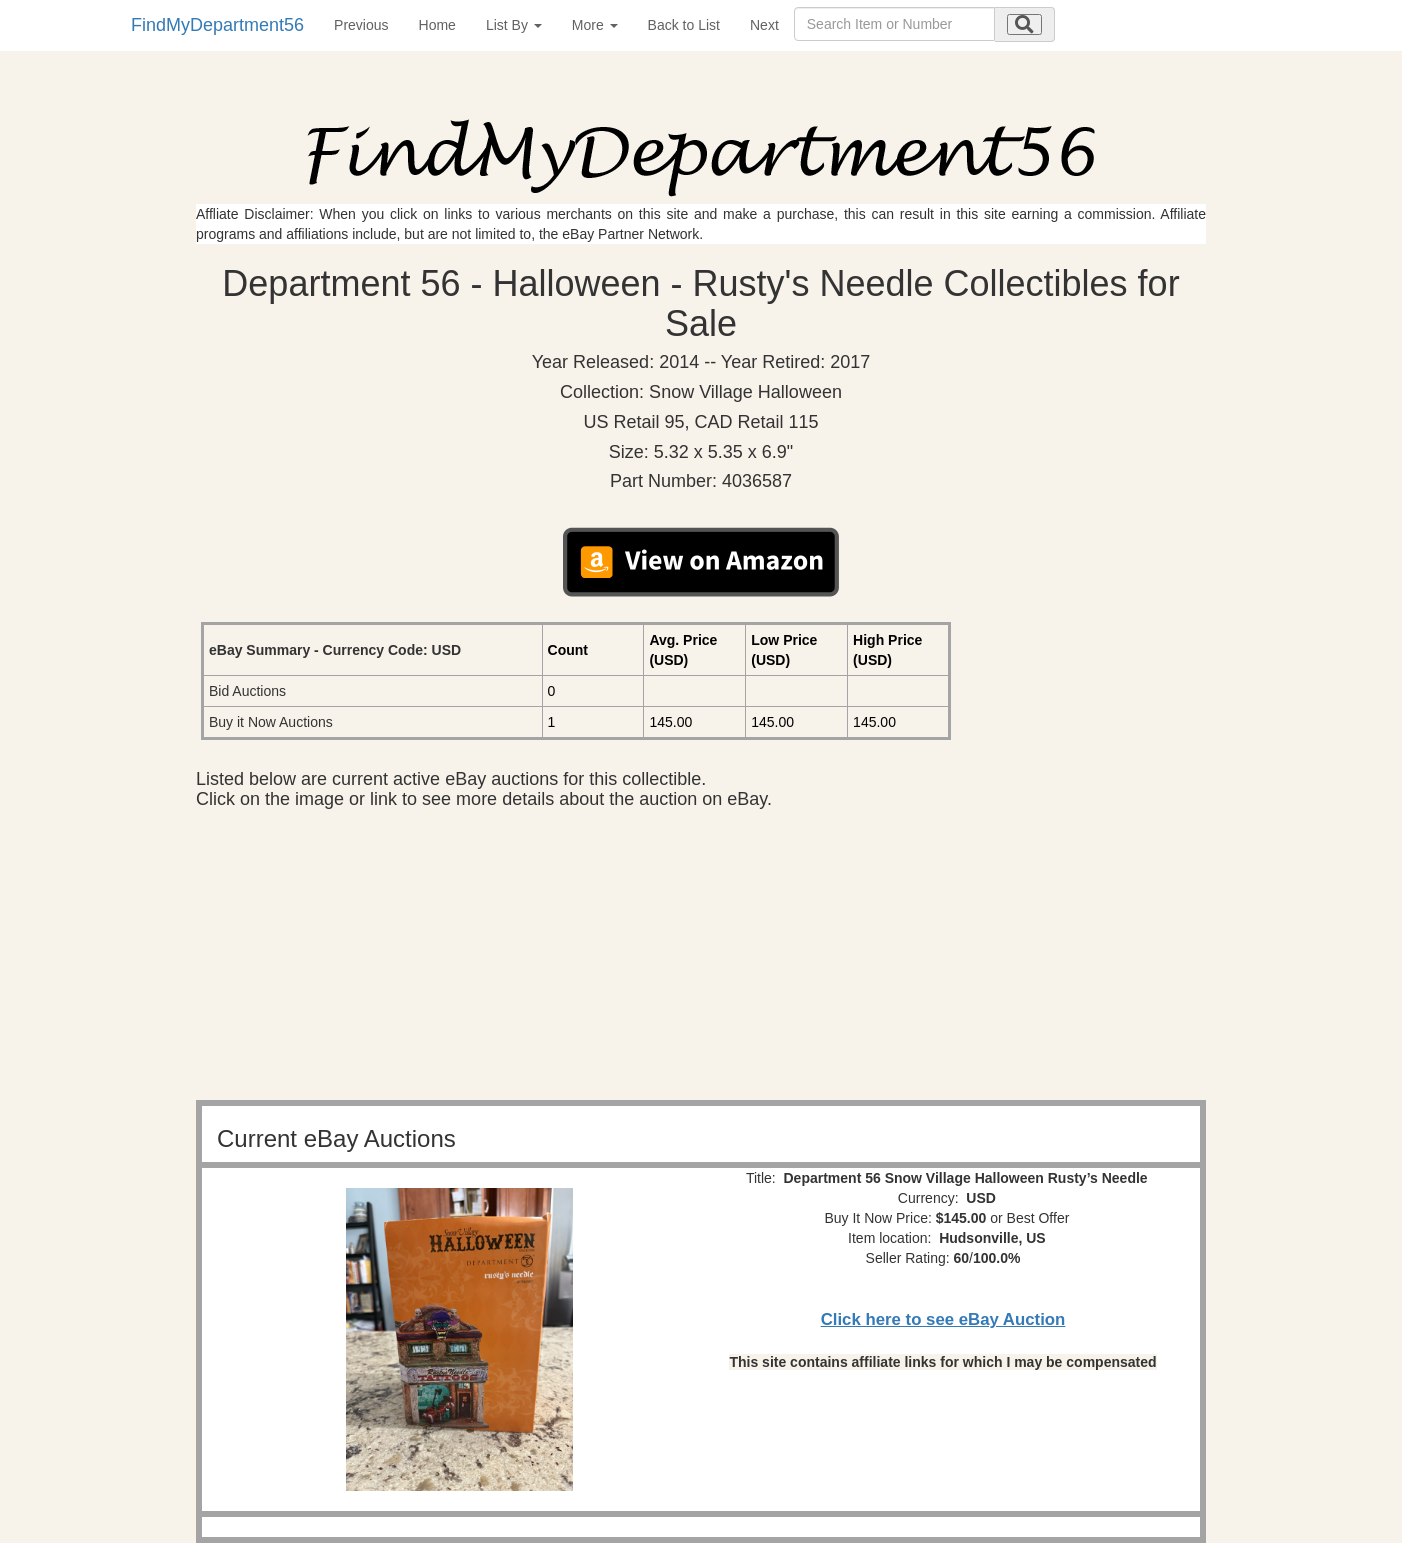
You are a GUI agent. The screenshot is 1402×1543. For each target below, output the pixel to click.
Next (764, 25)
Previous (361, 25)
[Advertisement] (701, 960)
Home (437, 25)
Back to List (684, 25)
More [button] (595, 25)
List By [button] (514, 25)
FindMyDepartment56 (217, 25)
